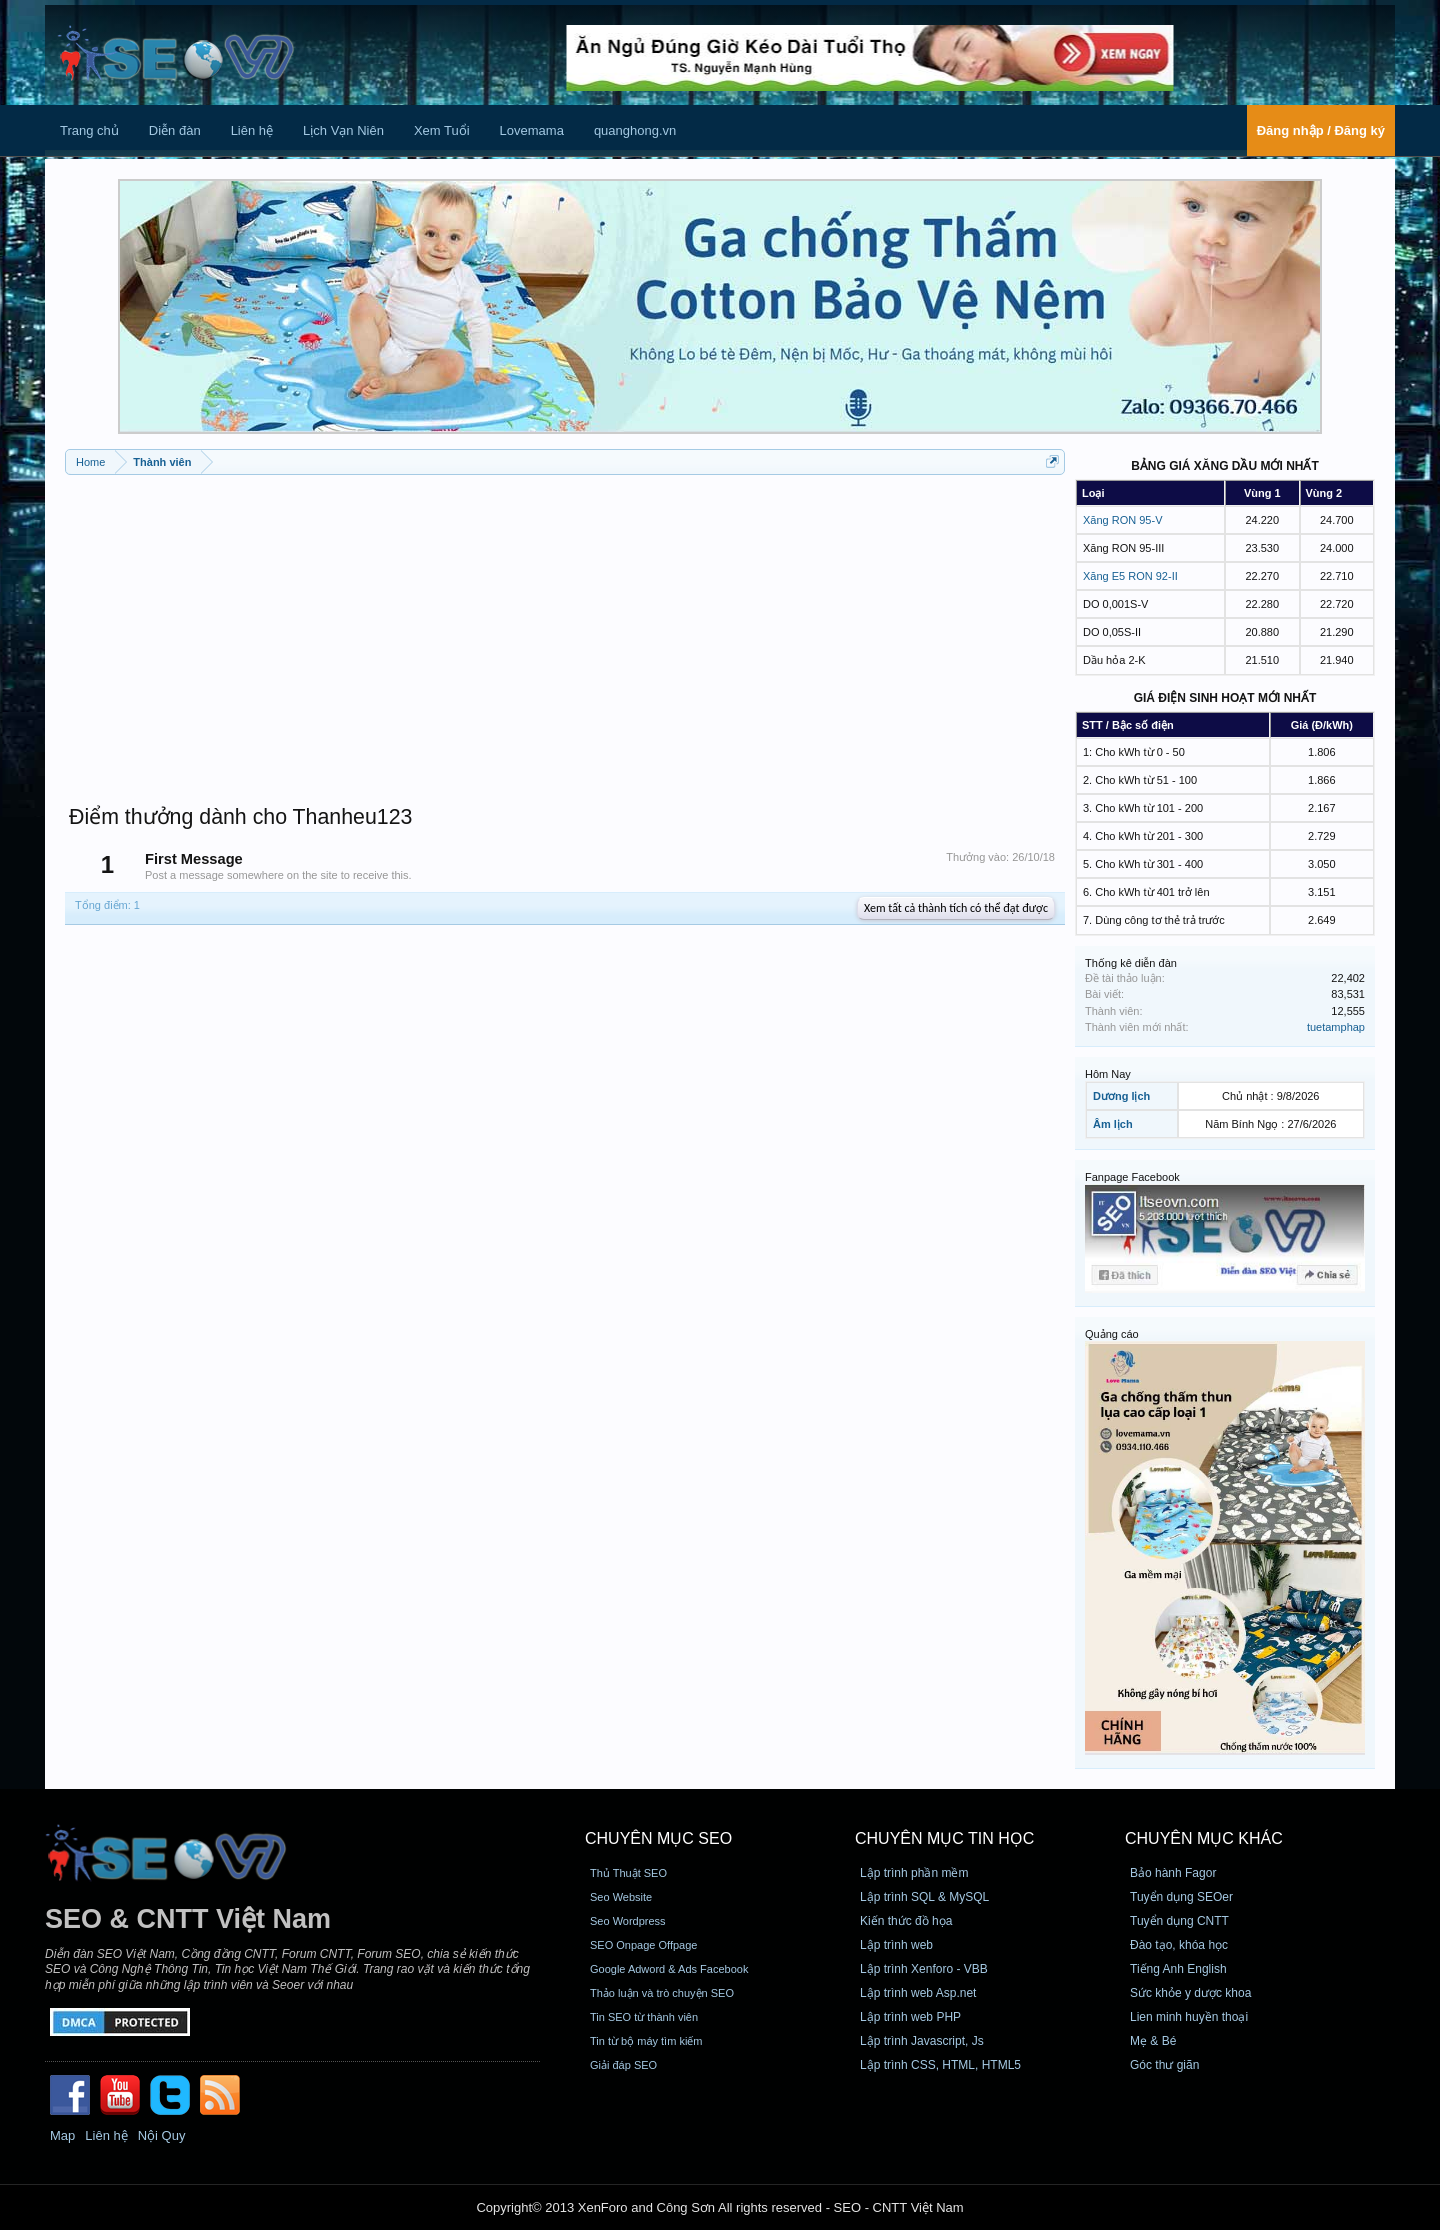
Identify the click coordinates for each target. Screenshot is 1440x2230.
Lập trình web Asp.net (918, 1993)
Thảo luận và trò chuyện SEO (662, 1993)
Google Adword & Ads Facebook (669, 1969)
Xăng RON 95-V (1122, 520)
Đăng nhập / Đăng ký (1321, 130)
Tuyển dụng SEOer (1181, 1897)
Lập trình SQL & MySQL (924, 1897)
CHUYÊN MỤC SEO (658, 1838)
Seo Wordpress (628, 1921)
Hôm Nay (1108, 1074)
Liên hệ (252, 130)
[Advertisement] (565, 630)
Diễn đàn (175, 130)
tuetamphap (1336, 1027)
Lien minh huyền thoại (1189, 2017)
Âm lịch (1113, 1124)
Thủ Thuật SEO (628, 1873)
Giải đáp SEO (623, 2065)
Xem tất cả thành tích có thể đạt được (956, 908)
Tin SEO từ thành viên (644, 2017)
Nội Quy (162, 2135)
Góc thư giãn (1164, 2065)
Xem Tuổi (442, 130)
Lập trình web (896, 1945)
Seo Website (621, 1897)
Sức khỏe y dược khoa (1190, 1993)
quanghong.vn (635, 130)
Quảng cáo (1112, 1334)
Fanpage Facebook (1132, 1177)
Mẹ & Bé (1153, 2041)
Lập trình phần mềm (914, 1873)
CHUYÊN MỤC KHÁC (1204, 1838)
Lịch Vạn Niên (343, 130)
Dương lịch (1121, 1096)
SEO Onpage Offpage (643, 1945)
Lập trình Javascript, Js (922, 2041)
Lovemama (532, 130)
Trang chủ (89, 130)
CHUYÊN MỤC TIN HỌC (944, 1838)
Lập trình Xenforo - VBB (924, 1969)
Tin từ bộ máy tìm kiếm (646, 2041)
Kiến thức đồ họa (906, 1921)
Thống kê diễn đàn (1131, 963)
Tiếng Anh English (1178, 1969)
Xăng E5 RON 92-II (1130, 576)
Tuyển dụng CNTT (1179, 1921)
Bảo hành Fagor (1173, 1873)
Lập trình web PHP (910, 2017)
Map (62, 2135)
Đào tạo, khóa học (1179, 1945)
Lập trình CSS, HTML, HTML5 (940, 2065)
